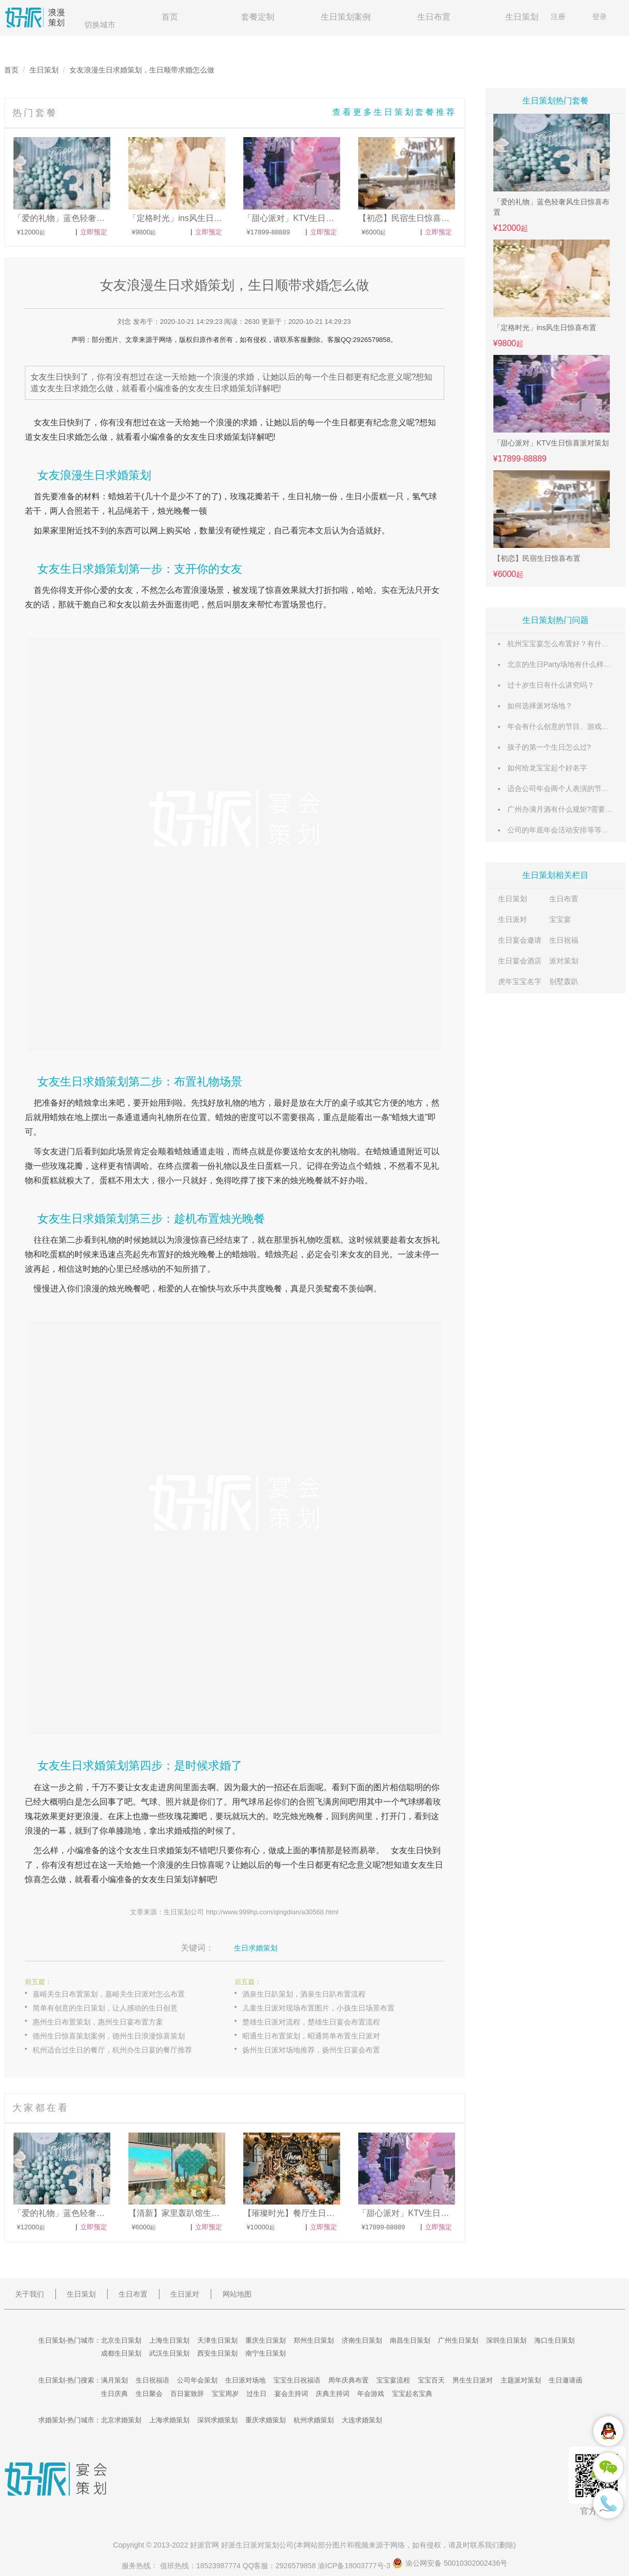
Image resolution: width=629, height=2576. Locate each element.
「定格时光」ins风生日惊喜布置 (545, 327)
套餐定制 (257, 16)
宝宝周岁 (225, 2394)
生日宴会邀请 (520, 940)
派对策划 (563, 961)
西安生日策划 (217, 2353)
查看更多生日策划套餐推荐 (394, 112)
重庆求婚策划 (265, 2420)
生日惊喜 (198, 1864)
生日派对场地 (245, 2380)
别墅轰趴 (563, 981)
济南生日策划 (362, 2340)
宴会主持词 (291, 2394)
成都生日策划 (121, 2353)
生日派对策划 (257, 2545)
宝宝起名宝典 (412, 2394)
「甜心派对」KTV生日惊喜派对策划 (551, 443)
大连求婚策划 (362, 2420)
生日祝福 (563, 940)
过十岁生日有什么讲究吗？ (550, 685)
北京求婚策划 (121, 2420)
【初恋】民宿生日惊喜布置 (536, 558)
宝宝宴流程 (393, 2380)
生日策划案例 (346, 16)
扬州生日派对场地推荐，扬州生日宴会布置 (311, 2050)
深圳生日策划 (506, 2340)
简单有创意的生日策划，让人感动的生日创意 (105, 2008)
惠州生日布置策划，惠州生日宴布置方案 (98, 2022)
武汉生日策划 (169, 2353)
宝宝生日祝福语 (296, 2380)
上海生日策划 (169, 2340)
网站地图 (237, 2294)
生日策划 (521, 16)
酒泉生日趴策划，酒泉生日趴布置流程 (303, 1994)
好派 (197, 2545)
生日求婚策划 (255, 1948)
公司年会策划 (197, 2380)
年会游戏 (370, 2394)
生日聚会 (149, 2394)
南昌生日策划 (410, 2340)
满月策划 (114, 2380)
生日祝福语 (152, 2380)
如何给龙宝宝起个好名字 (547, 768)
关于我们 (29, 2294)
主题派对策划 (521, 2380)
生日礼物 (304, 496)
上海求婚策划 (169, 2420)
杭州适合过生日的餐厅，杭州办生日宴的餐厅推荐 (112, 2050)
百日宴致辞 (187, 2394)
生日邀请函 (565, 2380)
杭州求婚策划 (314, 2420)
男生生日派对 (472, 2380)
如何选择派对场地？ (540, 706)
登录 (599, 16)
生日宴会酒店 (520, 961)
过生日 (256, 2394)
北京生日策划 (121, 2340)
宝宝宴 (560, 919)
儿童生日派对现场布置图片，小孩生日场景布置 (318, 2008)
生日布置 (433, 16)
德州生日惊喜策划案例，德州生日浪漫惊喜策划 (109, 2036)
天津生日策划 (217, 2340)
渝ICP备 (355, 2566)
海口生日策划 (554, 2340)
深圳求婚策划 (217, 2420)
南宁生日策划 (265, 2353)
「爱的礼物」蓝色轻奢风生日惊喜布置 (551, 207)
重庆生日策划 (265, 2340)
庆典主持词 (332, 2394)
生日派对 (512, 919)
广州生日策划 (458, 2340)
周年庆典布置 (348, 2380)
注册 (558, 16)
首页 (170, 16)
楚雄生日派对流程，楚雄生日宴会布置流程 (311, 2022)
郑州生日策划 (314, 2340)
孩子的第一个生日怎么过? (549, 747)
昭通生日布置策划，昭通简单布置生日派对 (311, 2036)
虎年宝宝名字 (520, 981)
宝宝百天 (431, 2380)
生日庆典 (114, 2394)
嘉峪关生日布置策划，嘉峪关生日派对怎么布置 (109, 1994)
